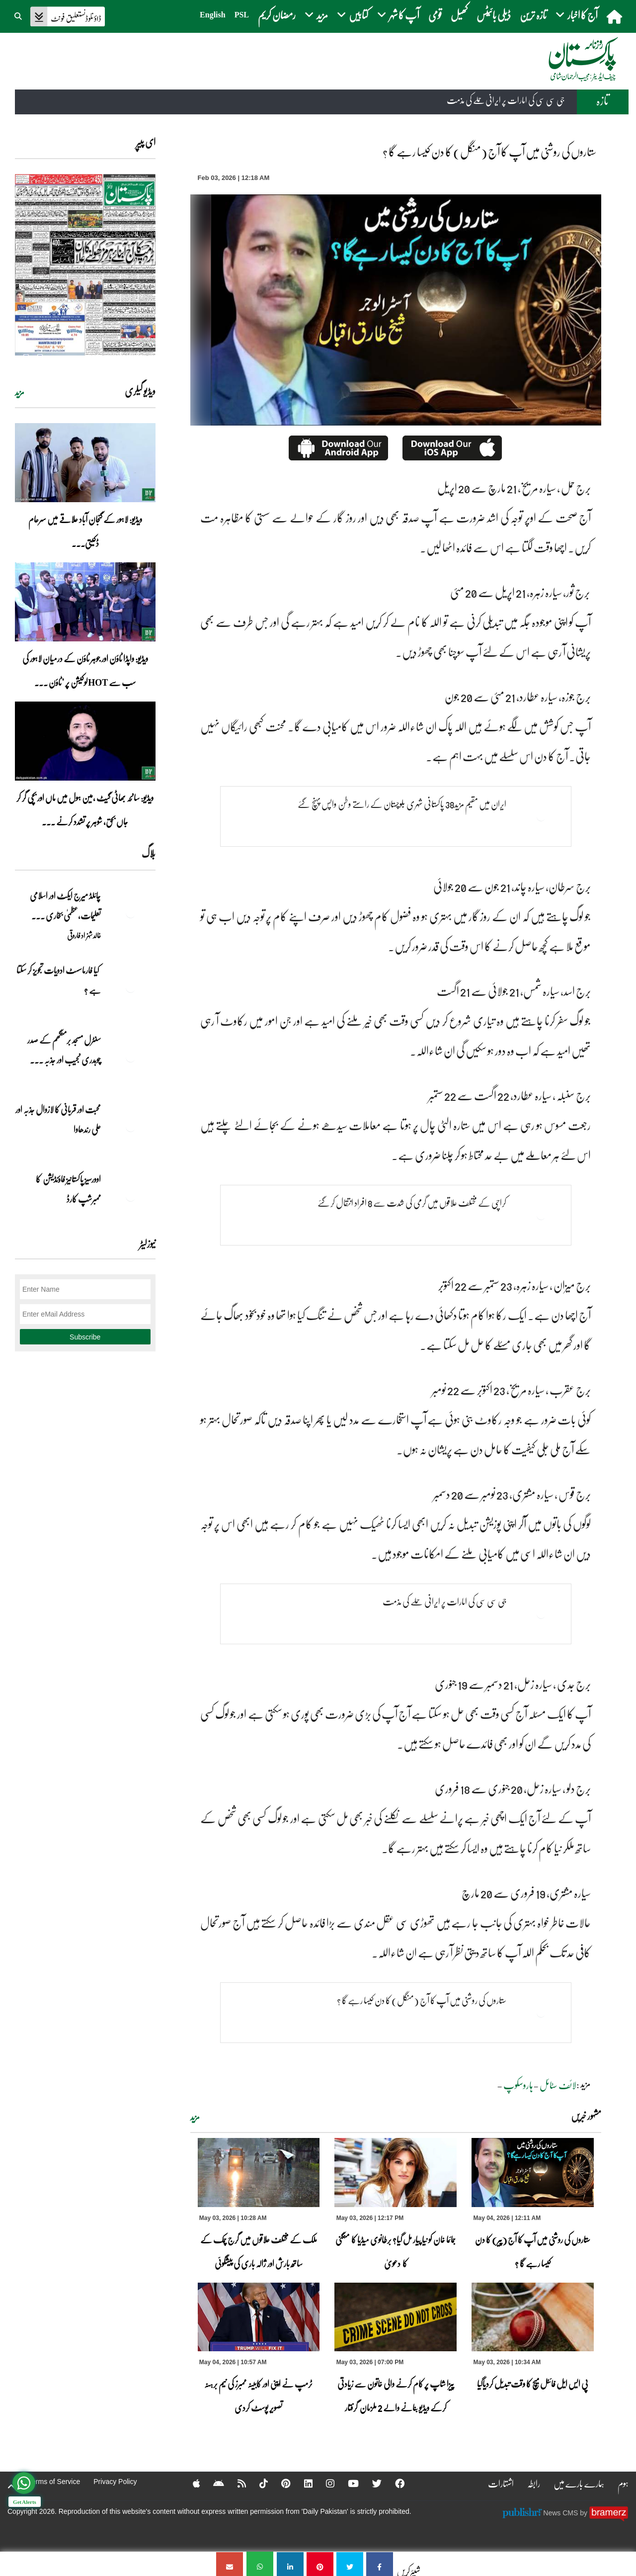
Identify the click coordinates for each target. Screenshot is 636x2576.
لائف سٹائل (558, 2085)
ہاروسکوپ (518, 2085)
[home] (615, 16)
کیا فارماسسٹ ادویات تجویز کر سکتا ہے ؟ (58, 980)
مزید (195, 2117)
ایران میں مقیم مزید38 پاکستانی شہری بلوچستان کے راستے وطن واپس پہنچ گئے (398, 804)
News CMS (561, 2513)
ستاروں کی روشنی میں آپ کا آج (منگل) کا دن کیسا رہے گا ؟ (416, 2001)
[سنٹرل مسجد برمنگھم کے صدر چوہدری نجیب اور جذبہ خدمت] (131, 1057)
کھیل (459, 14)
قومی (435, 14)
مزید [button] (316, 14)
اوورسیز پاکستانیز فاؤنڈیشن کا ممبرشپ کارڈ (68, 1189)
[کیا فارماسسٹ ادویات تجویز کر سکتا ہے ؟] (131, 987)
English (213, 14)
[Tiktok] (256, 2483)
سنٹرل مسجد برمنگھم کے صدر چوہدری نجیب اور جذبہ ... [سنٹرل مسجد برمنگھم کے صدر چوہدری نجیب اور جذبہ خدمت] (64, 1049)
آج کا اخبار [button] (577, 14)
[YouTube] (347, 2483)
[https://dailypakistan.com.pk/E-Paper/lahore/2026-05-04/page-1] (85, 264)
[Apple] (187, 2483)
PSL (242, 14)
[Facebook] (395, 2483)
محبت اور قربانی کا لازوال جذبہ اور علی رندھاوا (58, 1119)
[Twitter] (371, 2483)
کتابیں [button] (352, 14)
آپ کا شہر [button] (398, 14)
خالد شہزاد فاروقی (84, 935)
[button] (19, 15)
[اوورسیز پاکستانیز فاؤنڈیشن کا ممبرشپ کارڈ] (131, 1196)
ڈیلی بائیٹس (494, 14)
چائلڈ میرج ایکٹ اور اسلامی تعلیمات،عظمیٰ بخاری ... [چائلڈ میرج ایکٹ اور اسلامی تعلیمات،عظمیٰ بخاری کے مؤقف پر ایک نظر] (65, 905)
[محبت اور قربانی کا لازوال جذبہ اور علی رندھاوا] (131, 1126)
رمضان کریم (277, 14)
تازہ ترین (533, 14)
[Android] (210, 2483)
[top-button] (11, 2486)
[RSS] (234, 2483)
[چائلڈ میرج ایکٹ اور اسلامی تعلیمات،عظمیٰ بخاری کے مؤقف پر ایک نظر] (131, 913)
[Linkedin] (302, 2483)
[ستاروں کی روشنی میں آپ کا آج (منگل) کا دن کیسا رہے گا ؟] (379, 2564)
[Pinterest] (279, 2483)
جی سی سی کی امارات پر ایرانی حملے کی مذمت (505, 100)
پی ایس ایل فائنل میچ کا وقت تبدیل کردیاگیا (532, 2384)
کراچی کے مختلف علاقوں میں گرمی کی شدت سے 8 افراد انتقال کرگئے (408, 1203)
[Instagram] (324, 2483)
